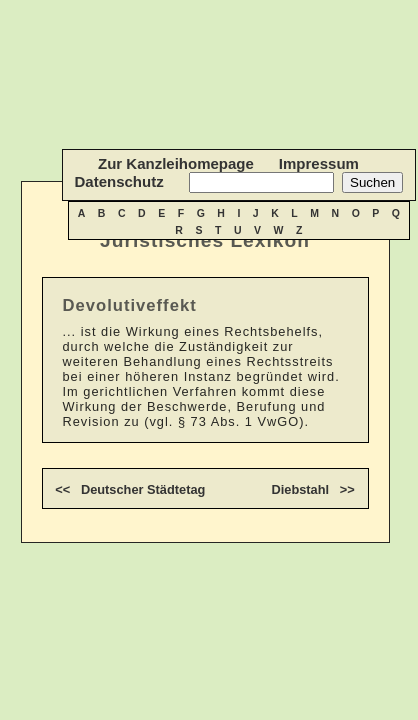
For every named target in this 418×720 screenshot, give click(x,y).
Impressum (319, 163)
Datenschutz (118, 181)
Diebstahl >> (312, 489)
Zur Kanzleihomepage (176, 163)
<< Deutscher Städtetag (130, 489)
